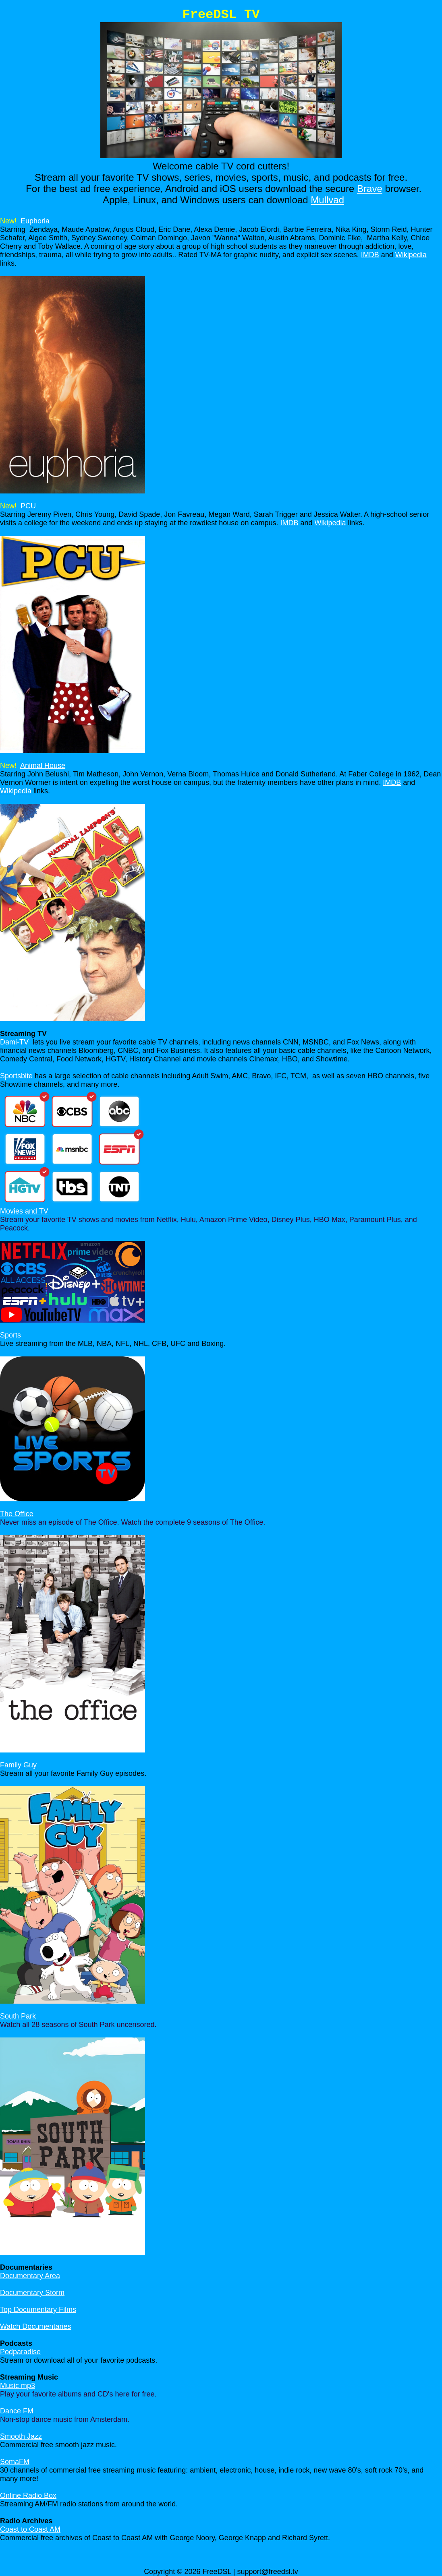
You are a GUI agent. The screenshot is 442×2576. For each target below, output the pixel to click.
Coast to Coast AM (30, 2529)
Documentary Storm (32, 2293)
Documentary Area (30, 2276)
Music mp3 (17, 2386)
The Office (16, 1514)
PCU (28, 506)
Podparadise (20, 2352)
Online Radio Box (28, 2495)
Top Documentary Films (38, 2310)
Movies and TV (24, 1211)
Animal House (42, 766)
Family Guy (18, 1765)
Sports (10, 1335)
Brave (369, 188)
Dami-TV (14, 1042)
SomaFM (14, 2462)
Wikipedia (411, 255)
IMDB (370, 255)
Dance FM (16, 2411)
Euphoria (35, 221)
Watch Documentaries (35, 2326)
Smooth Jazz (21, 2436)
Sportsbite (16, 1076)
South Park (18, 2016)
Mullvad (327, 199)
